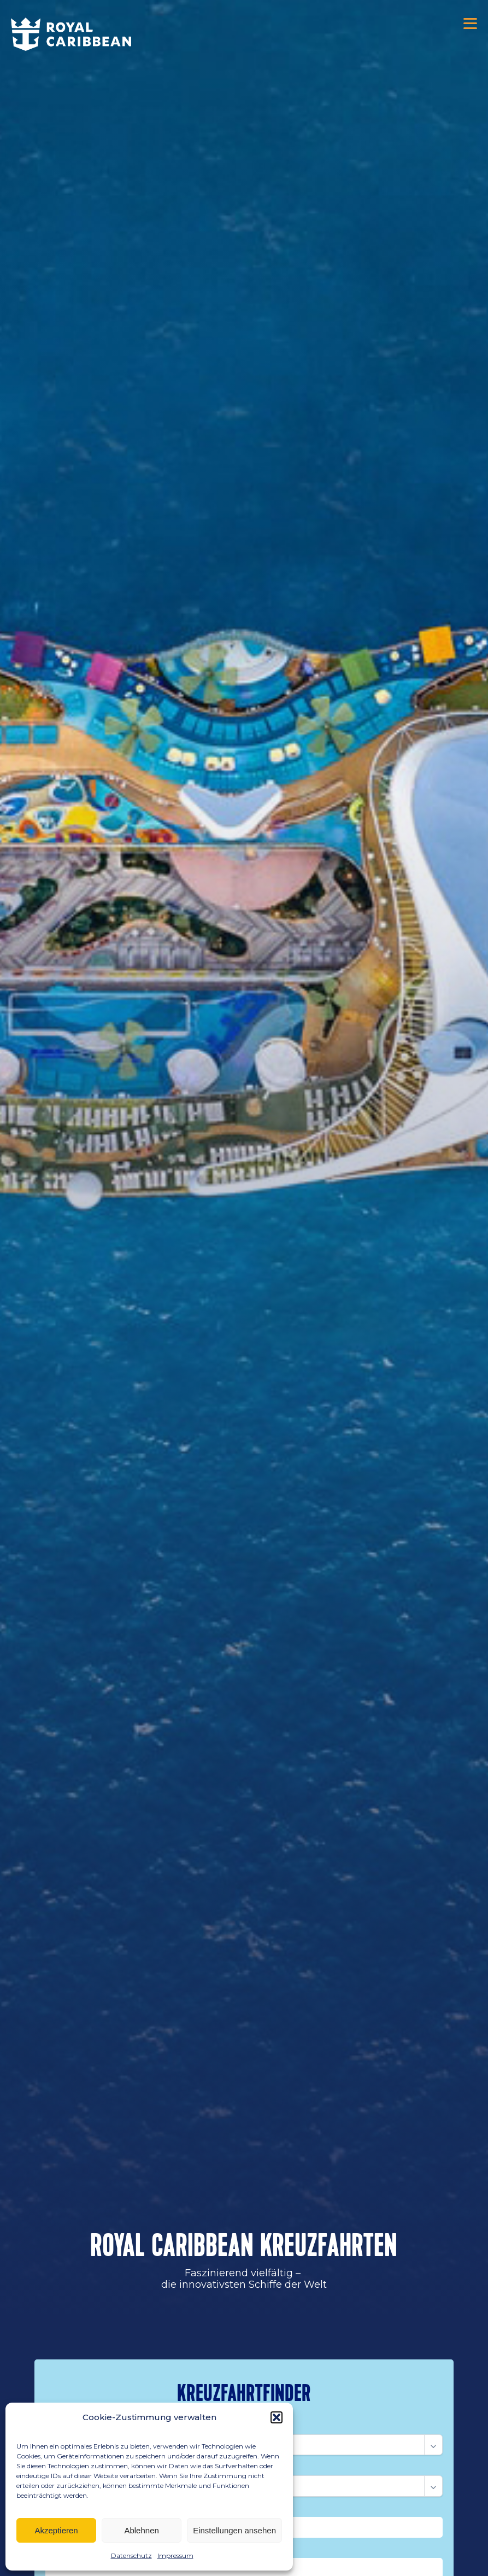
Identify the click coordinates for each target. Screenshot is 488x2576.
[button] (276, 2417)
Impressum (175, 2555)
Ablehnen (141, 2530)
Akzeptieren (56, 2530)
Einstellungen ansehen (234, 2530)
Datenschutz (131, 2555)
